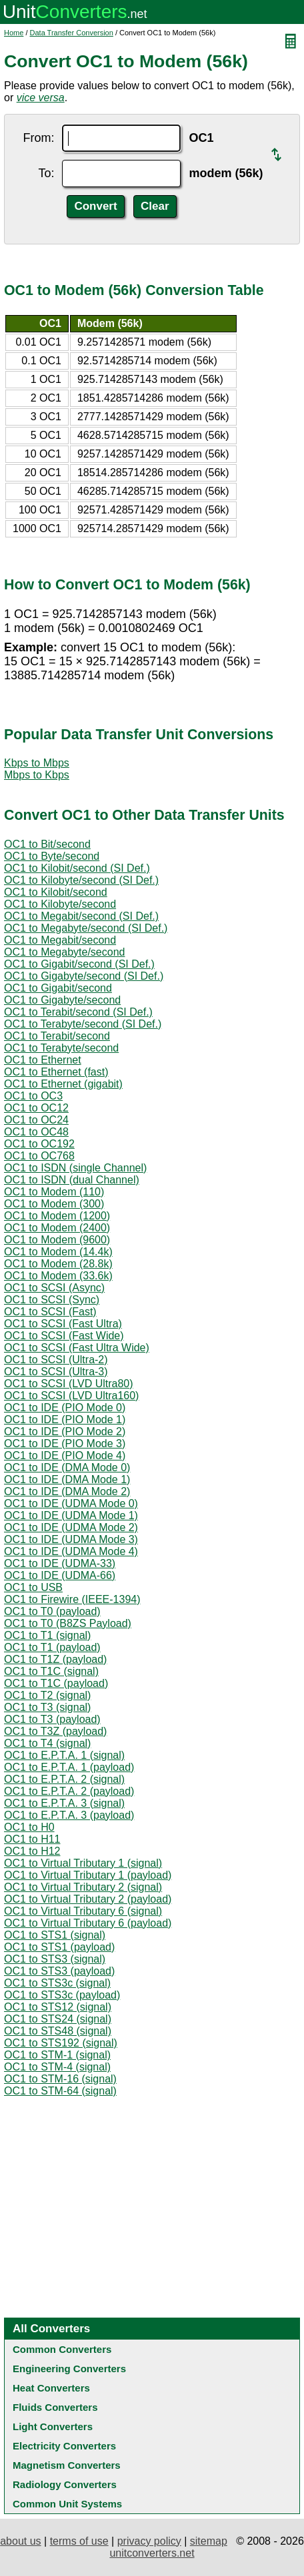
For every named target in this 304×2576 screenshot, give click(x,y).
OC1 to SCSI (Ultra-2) (56, 1359)
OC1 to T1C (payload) (56, 1683)
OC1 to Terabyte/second (61, 1048)
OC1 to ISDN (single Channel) (75, 1167)
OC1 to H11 (32, 1839)
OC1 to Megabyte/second (64, 952)
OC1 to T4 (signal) (47, 1743)
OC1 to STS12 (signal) (57, 2007)
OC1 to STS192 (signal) (60, 2043)
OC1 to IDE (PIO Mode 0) (64, 1407)
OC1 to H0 (29, 1827)
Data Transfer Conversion (71, 33)
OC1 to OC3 (33, 1096)
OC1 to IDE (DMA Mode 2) (67, 1491)
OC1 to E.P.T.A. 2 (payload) (69, 1791)
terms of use (79, 2541)
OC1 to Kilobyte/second (60, 904)
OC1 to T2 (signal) (47, 1695)
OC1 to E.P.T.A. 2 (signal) (64, 1779)
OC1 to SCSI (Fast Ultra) (63, 1323)
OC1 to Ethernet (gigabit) (63, 1084)
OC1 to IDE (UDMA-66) (59, 1575)
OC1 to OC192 (39, 1143)
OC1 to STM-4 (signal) (57, 2067)
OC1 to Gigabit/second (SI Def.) (79, 964)
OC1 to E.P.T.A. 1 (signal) (64, 1755)
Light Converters (53, 2426)
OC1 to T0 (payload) (52, 1611)
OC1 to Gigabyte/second (62, 1000)
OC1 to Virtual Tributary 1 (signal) (83, 1863)
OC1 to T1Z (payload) (55, 1659)
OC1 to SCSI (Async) (54, 1287)
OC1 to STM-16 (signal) (60, 2079)
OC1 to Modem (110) (54, 1191)
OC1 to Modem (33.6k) (58, 1275)
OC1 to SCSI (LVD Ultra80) (68, 1383)
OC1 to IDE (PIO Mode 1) (64, 1419)
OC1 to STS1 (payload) (59, 1947)
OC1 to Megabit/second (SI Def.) (81, 916)
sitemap (208, 2541)
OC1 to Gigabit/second (58, 988)
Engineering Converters (69, 2368)
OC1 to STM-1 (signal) (57, 2055)
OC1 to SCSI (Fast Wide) (64, 1335)
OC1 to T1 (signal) (47, 1635)
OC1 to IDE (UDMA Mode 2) (71, 1527)
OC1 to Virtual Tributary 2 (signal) (83, 1887)
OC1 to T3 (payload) (52, 1719)
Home (13, 33)
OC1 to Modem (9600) (57, 1239)
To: (46, 173)
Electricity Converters (64, 2445)
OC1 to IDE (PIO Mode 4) (64, 1455)
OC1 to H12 (32, 1851)
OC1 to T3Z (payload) (55, 1731)
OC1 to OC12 (36, 1108)
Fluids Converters (55, 2407)
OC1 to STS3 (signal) (54, 1959)
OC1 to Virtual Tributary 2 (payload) (87, 1899)
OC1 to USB (33, 1587)
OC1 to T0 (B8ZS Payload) (67, 1623)
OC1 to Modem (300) (54, 1203)
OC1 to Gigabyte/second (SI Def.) (83, 976)
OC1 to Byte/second (51, 856)
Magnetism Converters (67, 2465)
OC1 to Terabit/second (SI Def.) (78, 1012)
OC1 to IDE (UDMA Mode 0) (71, 1503)
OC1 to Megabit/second (60, 940)
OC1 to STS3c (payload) (62, 1995)
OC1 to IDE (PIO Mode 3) (64, 1443)
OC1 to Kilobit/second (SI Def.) (77, 868)
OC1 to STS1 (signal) (54, 1935)
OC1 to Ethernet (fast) (56, 1072)
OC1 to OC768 (39, 1155)
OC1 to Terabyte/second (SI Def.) (82, 1024)
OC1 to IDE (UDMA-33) (59, 1563)
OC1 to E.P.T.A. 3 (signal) (64, 1803)
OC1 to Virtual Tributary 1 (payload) (87, 1875)
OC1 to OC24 (36, 1120)
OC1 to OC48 (36, 1131)
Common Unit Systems (67, 2503)
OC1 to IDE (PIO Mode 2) (64, 1431)
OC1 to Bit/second (47, 844)
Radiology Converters (65, 2484)
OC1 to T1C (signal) (51, 1671)
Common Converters (62, 2349)
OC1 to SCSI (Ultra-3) (56, 1371)
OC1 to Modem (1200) (57, 1215)
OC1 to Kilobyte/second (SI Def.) (81, 880)
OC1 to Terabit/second (57, 1036)
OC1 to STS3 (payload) (59, 1971)
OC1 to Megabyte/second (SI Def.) (85, 928)
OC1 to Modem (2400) (57, 1227)
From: (38, 138)
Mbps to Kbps (36, 775)
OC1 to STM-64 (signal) (60, 2090)
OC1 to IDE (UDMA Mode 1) (71, 1515)
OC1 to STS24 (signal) (57, 2019)
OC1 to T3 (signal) (47, 1707)
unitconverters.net (151, 2553)
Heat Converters (51, 2388)
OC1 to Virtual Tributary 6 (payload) (87, 1923)
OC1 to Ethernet (42, 1060)
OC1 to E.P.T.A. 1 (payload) (69, 1767)
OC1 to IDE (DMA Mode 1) (67, 1479)
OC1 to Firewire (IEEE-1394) (72, 1599)
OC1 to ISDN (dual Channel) (71, 1179)
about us (20, 2541)
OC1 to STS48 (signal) (57, 2031)
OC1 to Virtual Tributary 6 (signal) (83, 1911)
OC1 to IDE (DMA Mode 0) (67, 1467)
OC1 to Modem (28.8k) (58, 1263)
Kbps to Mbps (36, 763)
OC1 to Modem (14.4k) (58, 1251)
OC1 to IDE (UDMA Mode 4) (71, 1551)
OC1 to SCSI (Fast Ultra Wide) (76, 1347)
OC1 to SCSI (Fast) (50, 1311)
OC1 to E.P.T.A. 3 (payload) (69, 1815)
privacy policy (149, 2541)
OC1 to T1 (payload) (52, 1647)
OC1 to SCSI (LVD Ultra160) (71, 1395)
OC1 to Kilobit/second (55, 892)
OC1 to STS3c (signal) (57, 1983)
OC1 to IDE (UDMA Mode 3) (71, 1539)
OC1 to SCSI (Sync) (51, 1299)
